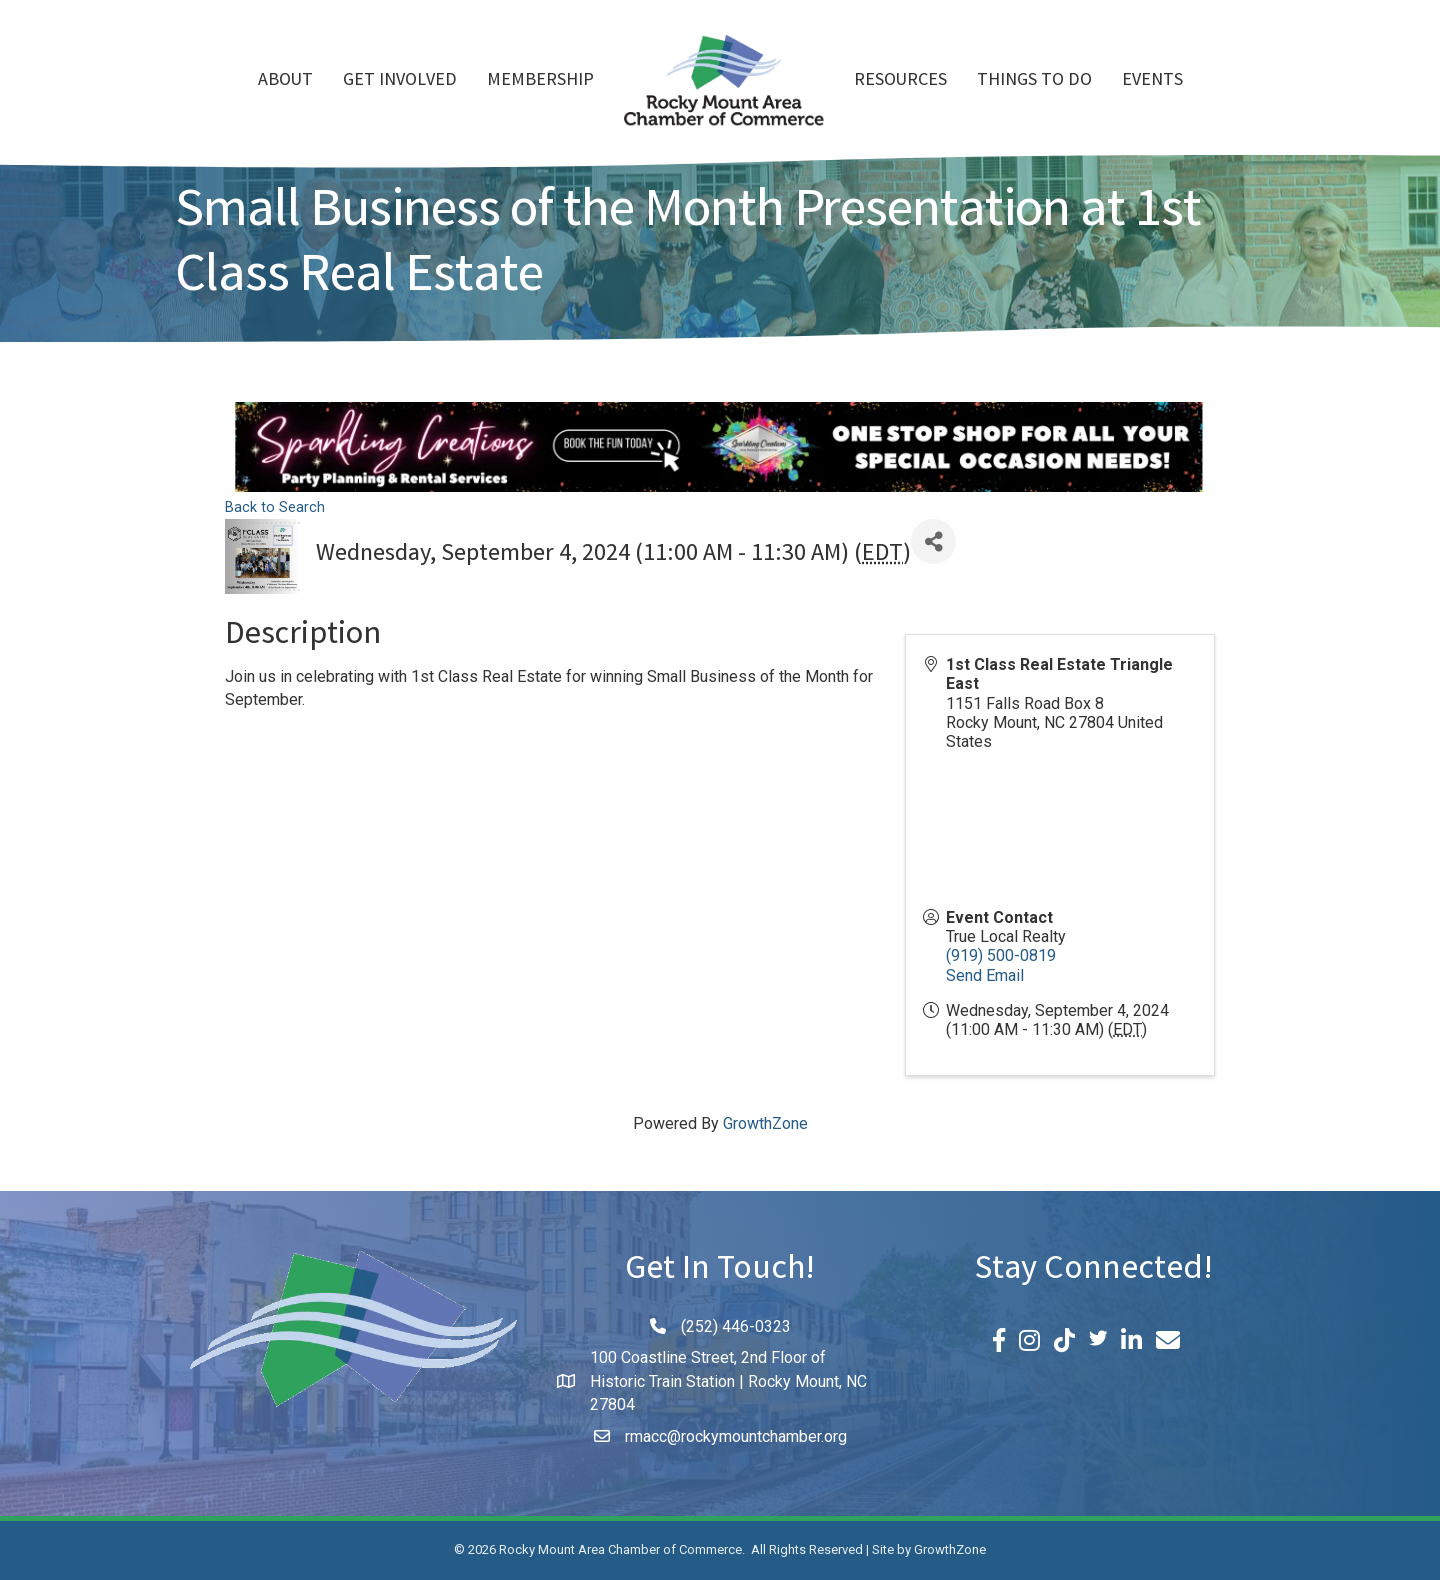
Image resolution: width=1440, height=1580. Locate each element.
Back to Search (275, 507)
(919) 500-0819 (1001, 955)
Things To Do (1034, 81)
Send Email (985, 975)
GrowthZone (765, 1123)
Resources (900, 81)
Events (1152, 81)
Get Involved (400, 81)
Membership (540, 81)
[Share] (933, 541)
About (285, 81)
